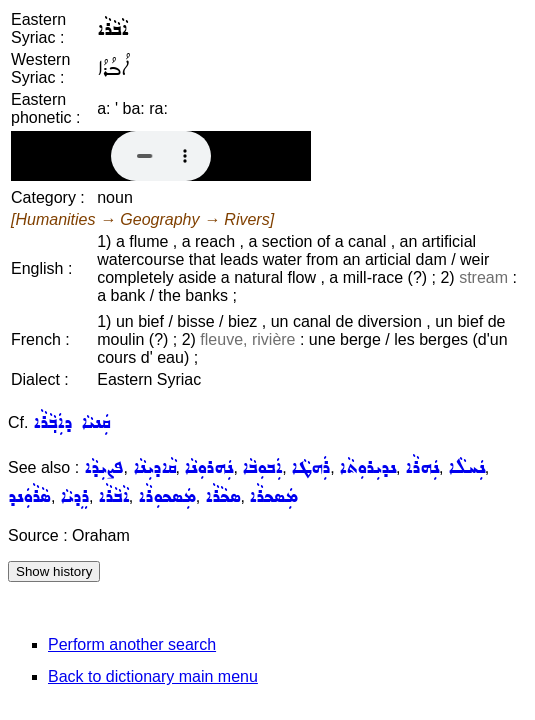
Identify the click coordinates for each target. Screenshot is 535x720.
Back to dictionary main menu (153, 676)
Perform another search (132, 644)
